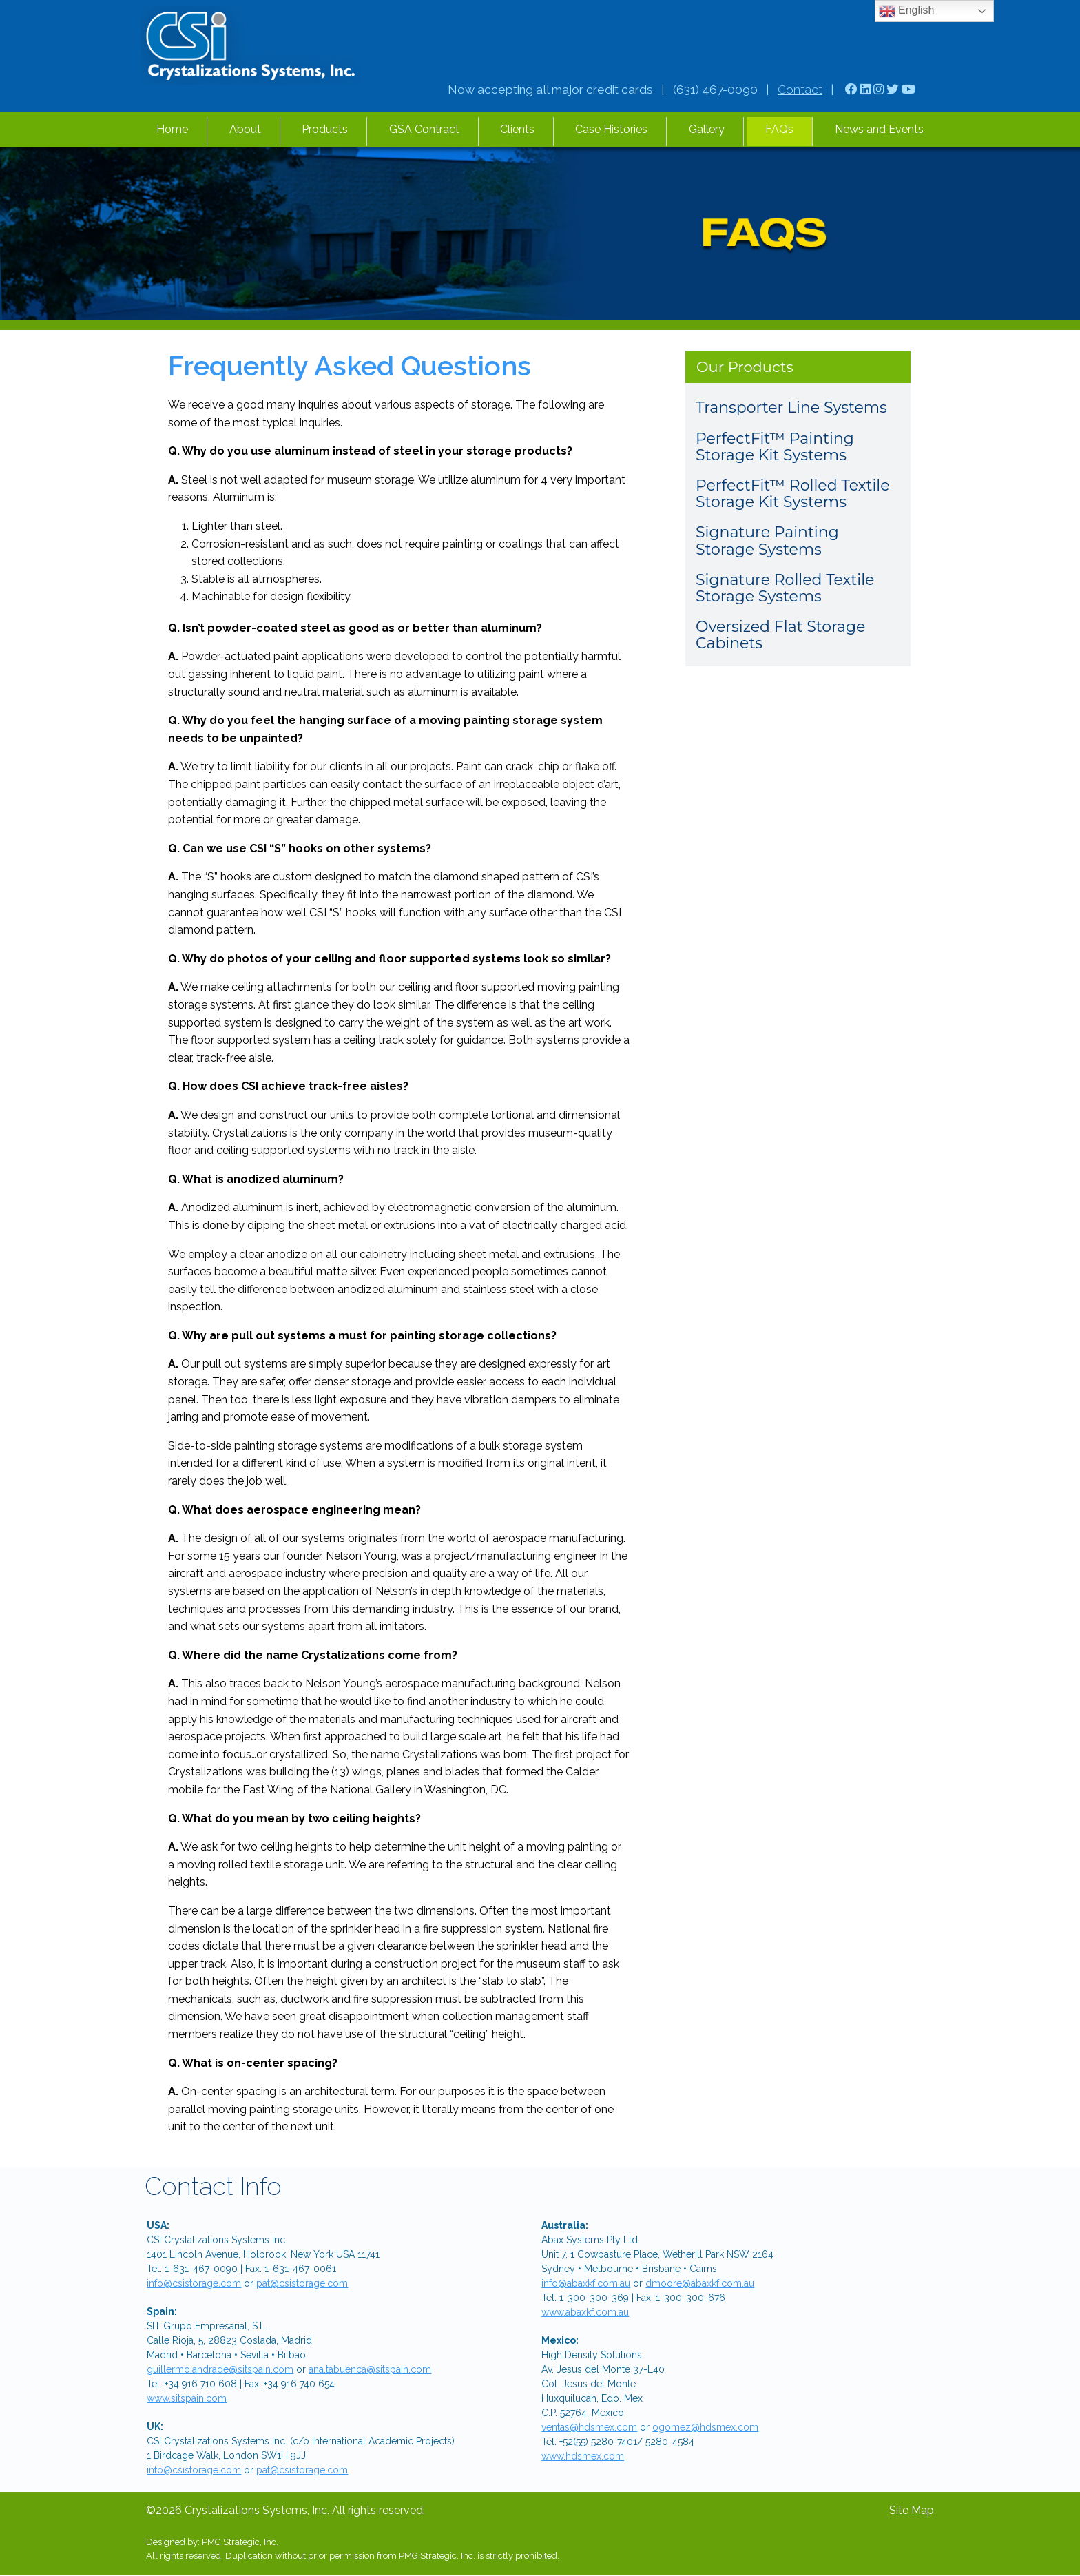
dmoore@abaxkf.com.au (699, 2283)
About (245, 129)
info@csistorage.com (194, 2283)
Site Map (911, 2510)
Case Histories (611, 129)
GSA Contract (424, 129)
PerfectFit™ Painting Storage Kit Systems (775, 446)
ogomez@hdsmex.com (705, 2427)
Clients (517, 129)
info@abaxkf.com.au (585, 2283)
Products (325, 129)
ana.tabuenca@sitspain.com (370, 2369)
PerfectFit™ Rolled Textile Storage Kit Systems (793, 493)
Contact (800, 89)
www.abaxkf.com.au (585, 2312)
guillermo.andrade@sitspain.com (220, 2369)
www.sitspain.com (187, 2398)
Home (172, 129)
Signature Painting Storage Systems (767, 540)
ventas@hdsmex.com (589, 2427)
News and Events (879, 129)
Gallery (707, 129)
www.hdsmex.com (582, 2456)
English (907, 11)
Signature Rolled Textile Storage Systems (785, 588)
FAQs (779, 129)
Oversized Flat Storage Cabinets (780, 634)
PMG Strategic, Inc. (240, 2542)
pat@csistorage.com (302, 2283)
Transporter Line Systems (791, 407)
